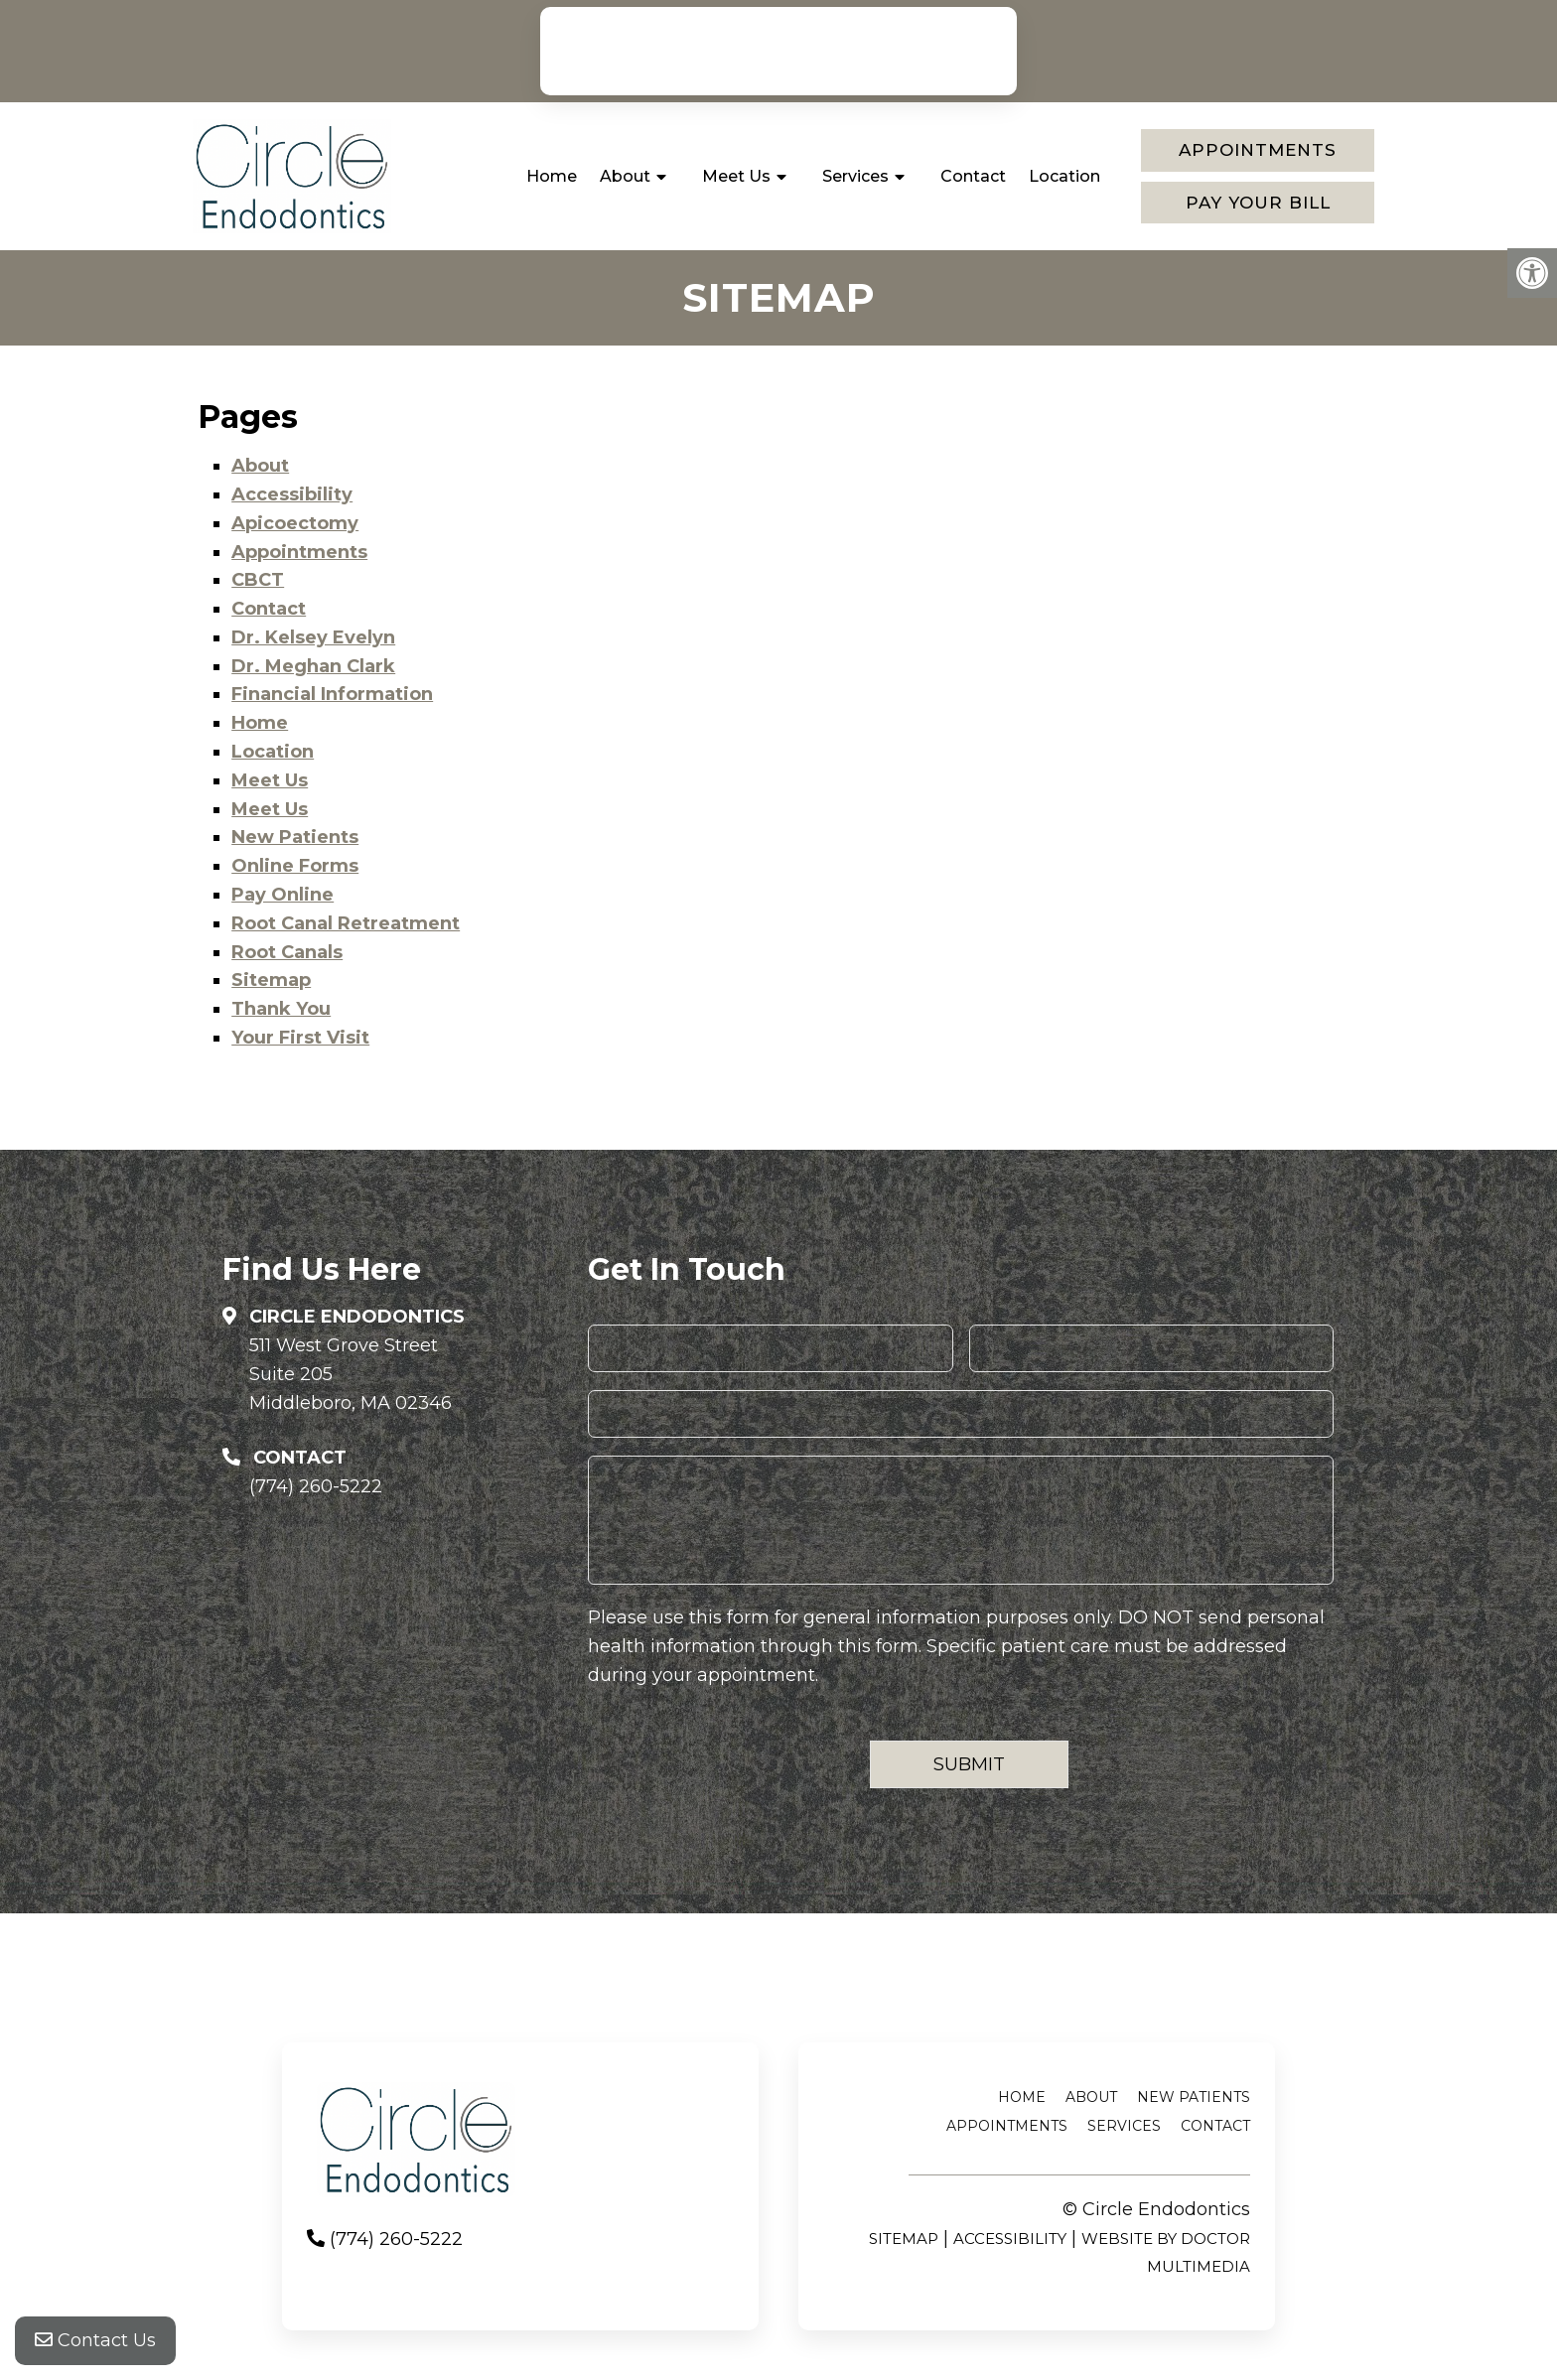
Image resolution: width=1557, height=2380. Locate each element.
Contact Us (95, 2340)
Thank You (281, 1009)
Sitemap (271, 980)
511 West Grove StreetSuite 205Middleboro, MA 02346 (350, 1374)
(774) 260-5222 (787, 51)
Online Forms (294, 866)
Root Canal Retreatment (345, 923)
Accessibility (292, 494)
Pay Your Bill (1258, 202)
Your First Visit (300, 1038)
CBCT (257, 580)
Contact (973, 176)
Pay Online (282, 895)
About (625, 176)
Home (551, 176)
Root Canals (287, 952)
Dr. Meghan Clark (313, 666)
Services (855, 176)
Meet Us (736, 176)
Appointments (1258, 150)
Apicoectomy (294, 523)
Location (1064, 176)
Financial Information (332, 694)
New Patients (294, 837)
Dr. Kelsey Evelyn (313, 637)
